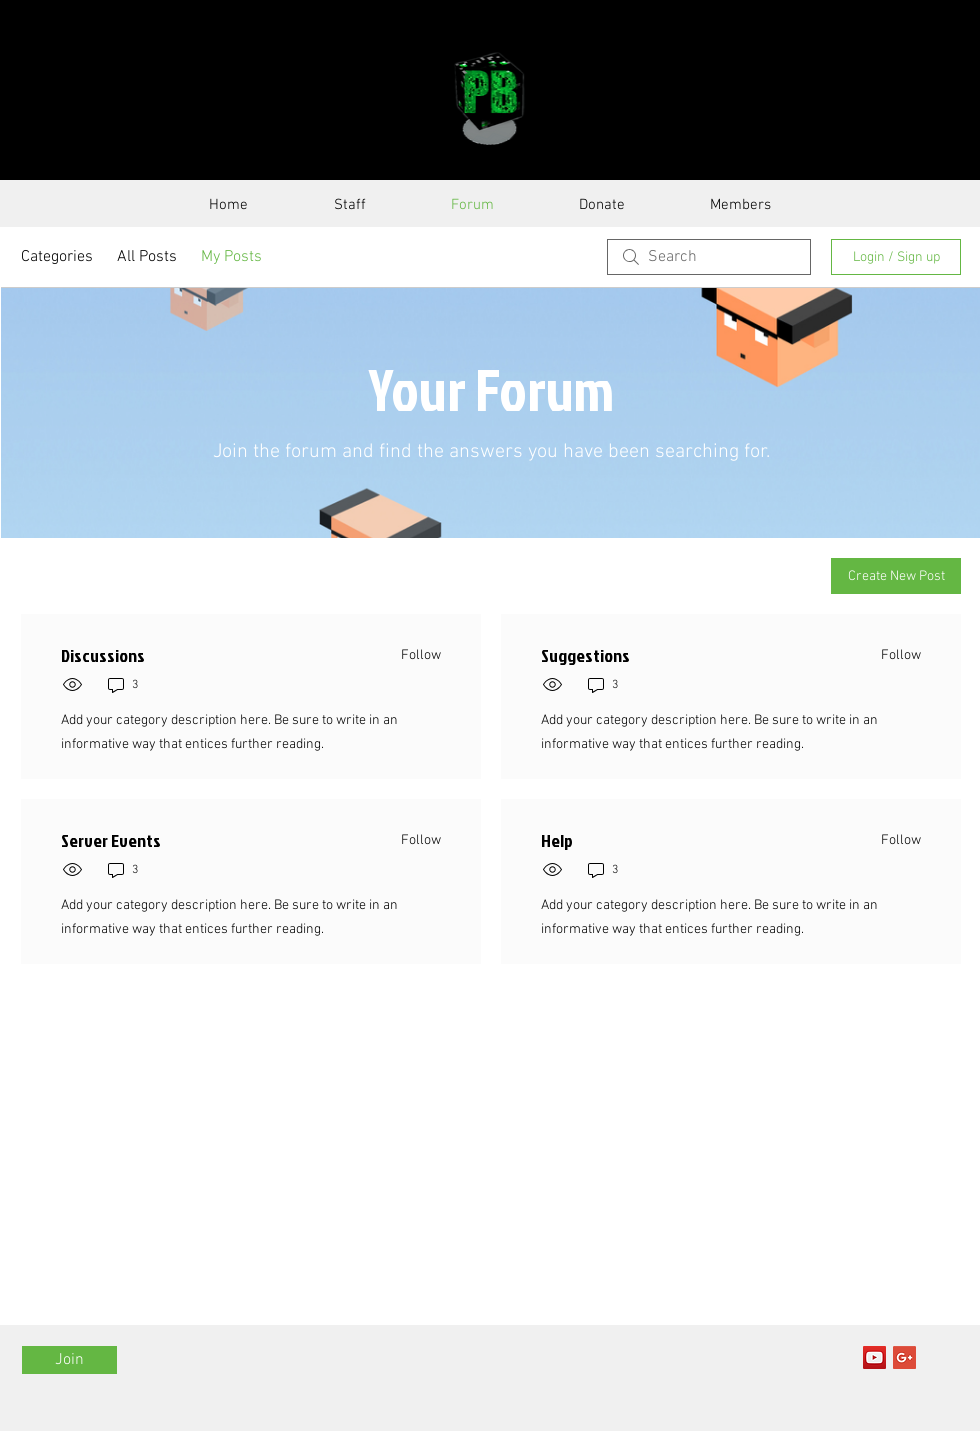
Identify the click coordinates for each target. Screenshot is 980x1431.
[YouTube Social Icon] (874, 1357)
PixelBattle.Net (271, 98)
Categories (57, 257)
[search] (709, 257)
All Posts (147, 257)
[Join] (69, 1360)
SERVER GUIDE (700, 97)
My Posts (231, 257)
